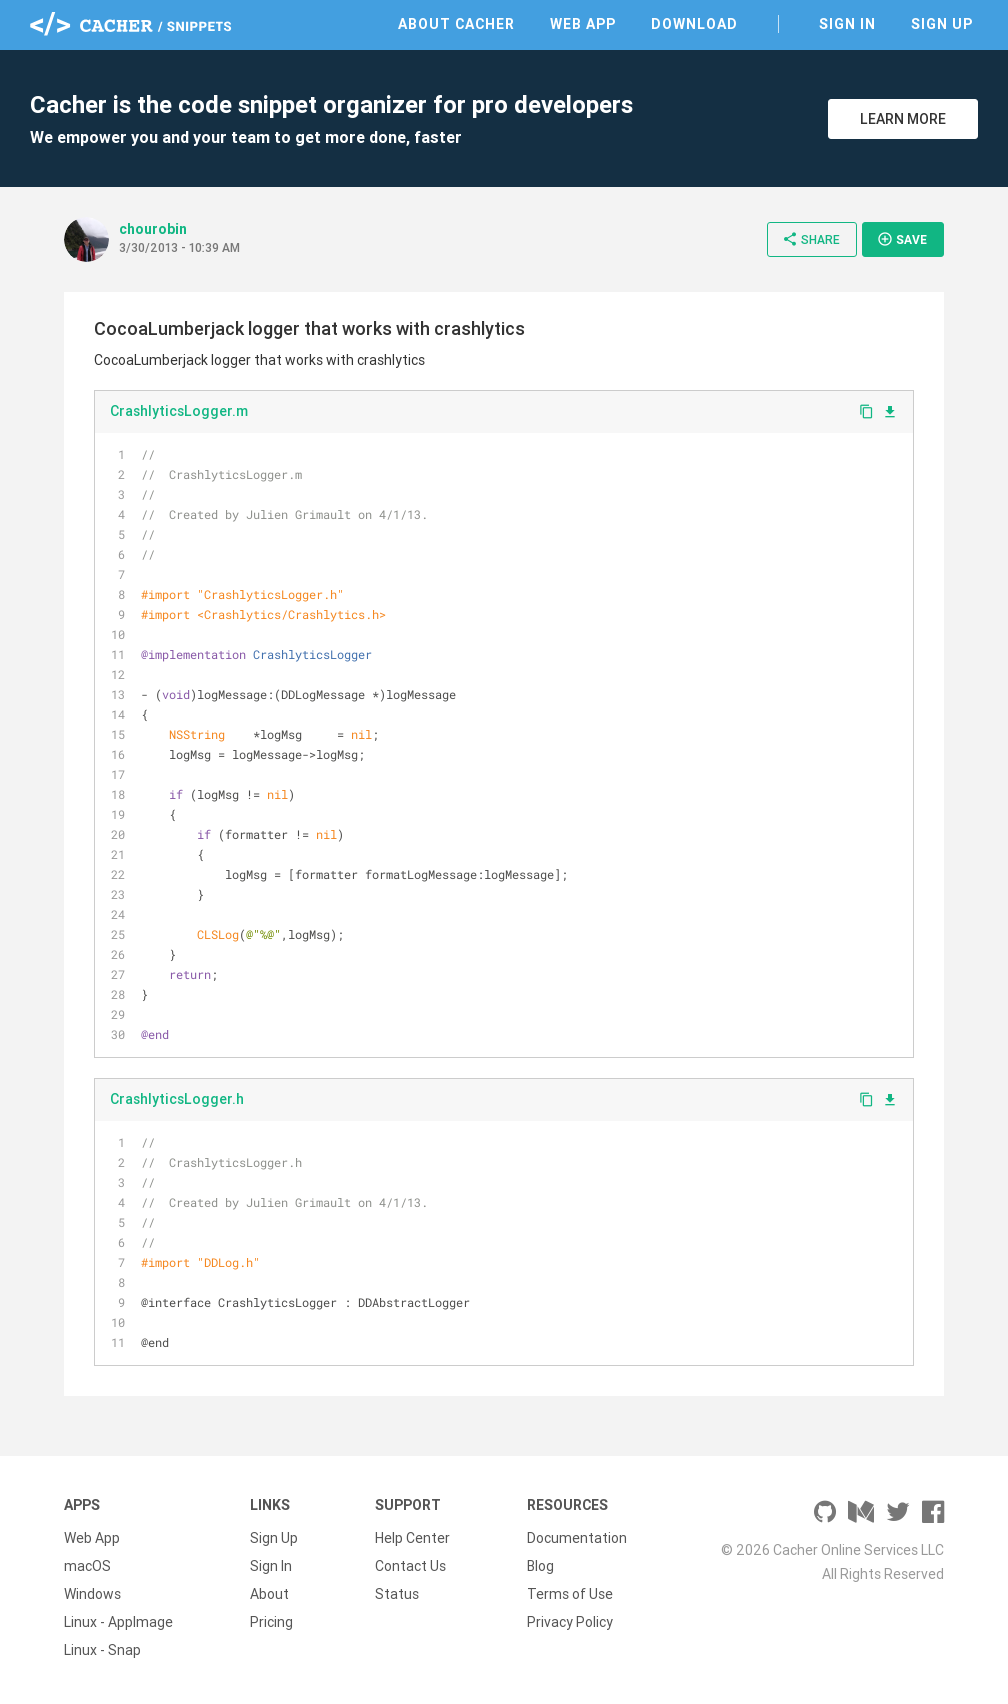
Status (397, 1594)
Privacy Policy (570, 1622)
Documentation (577, 1538)
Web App (583, 24)
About (269, 1594)
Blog (540, 1566)
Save (902, 239)
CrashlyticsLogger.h (177, 1099)
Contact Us (410, 1566)
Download (694, 24)
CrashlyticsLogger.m (179, 411)
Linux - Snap (102, 1650)
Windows (92, 1594)
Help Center (412, 1538)
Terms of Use (570, 1594)
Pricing (271, 1622)
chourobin (153, 229)
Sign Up (942, 24)
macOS (87, 1566)
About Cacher (456, 24)
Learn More (903, 119)
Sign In (847, 24)
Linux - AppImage (118, 1622)
